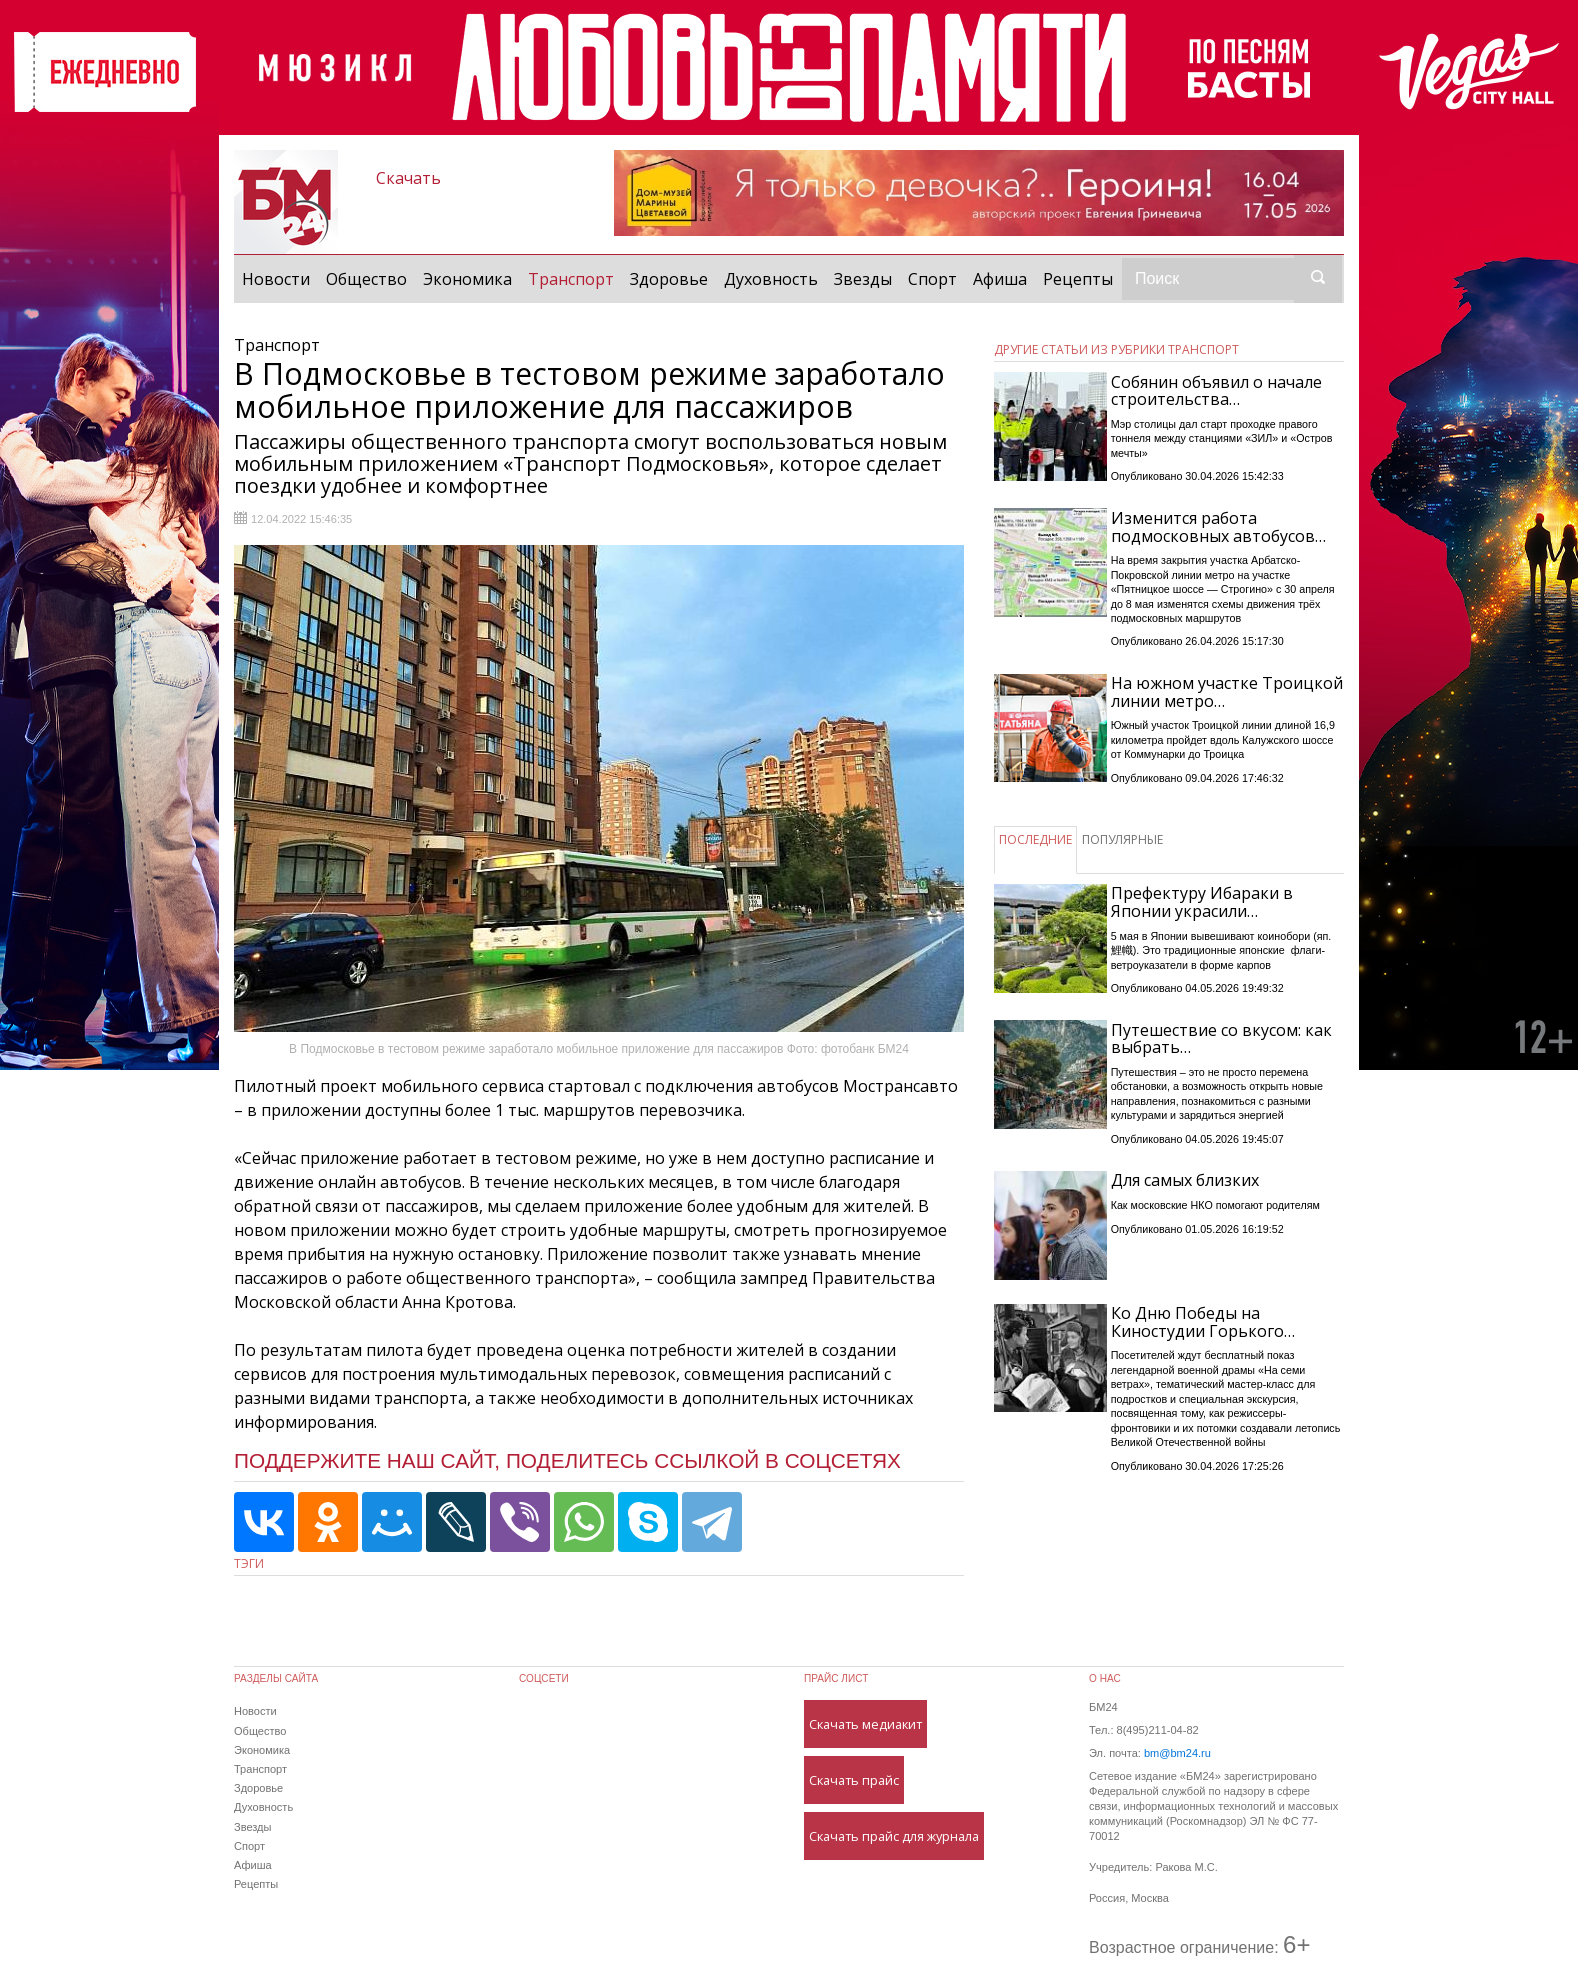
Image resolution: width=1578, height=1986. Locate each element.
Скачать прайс (854, 1780)
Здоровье (669, 279)
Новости (276, 279)
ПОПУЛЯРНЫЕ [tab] (1122, 839)
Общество (366, 279)
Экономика (467, 279)
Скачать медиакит (865, 1724)
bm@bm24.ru (1177, 1753)
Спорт (932, 279)
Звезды (863, 279)
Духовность (771, 279)
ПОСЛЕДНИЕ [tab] (1035, 839)
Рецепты (1078, 279)
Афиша (1000, 279)
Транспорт (575, 278)
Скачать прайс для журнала (894, 1836)
